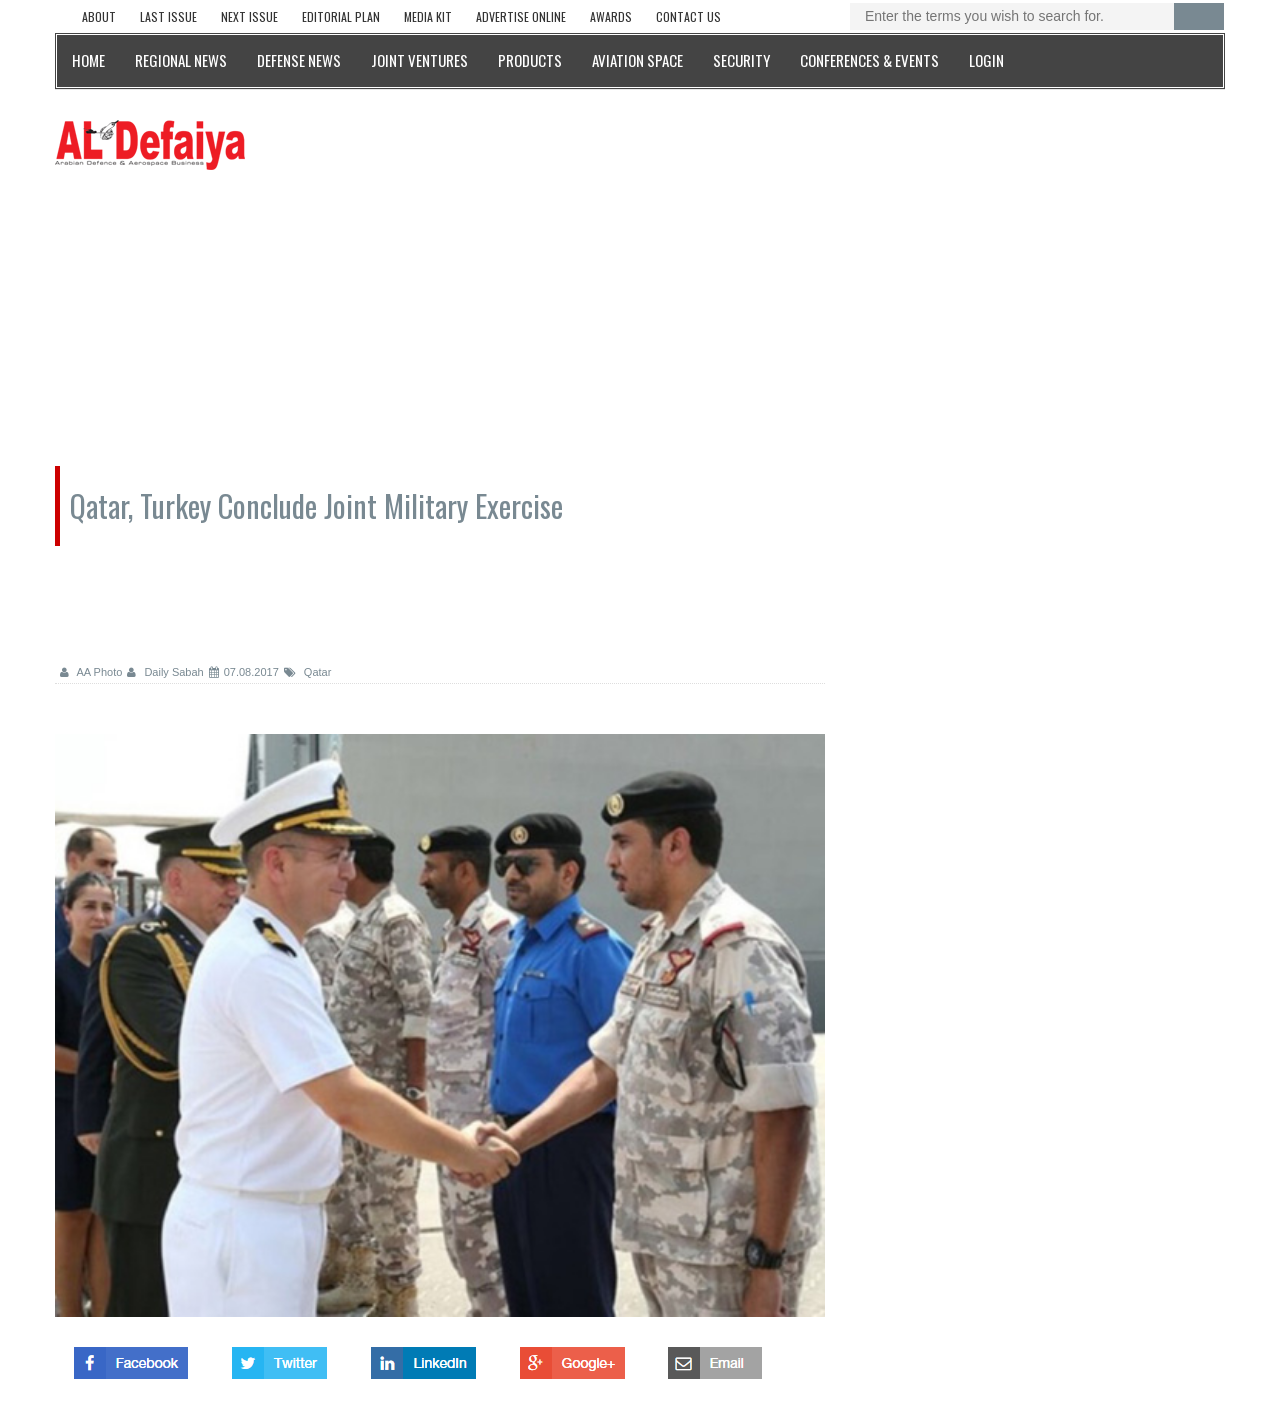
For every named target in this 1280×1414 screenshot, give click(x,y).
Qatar (308, 672)
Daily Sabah (165, 672)
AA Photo (91, 672)
